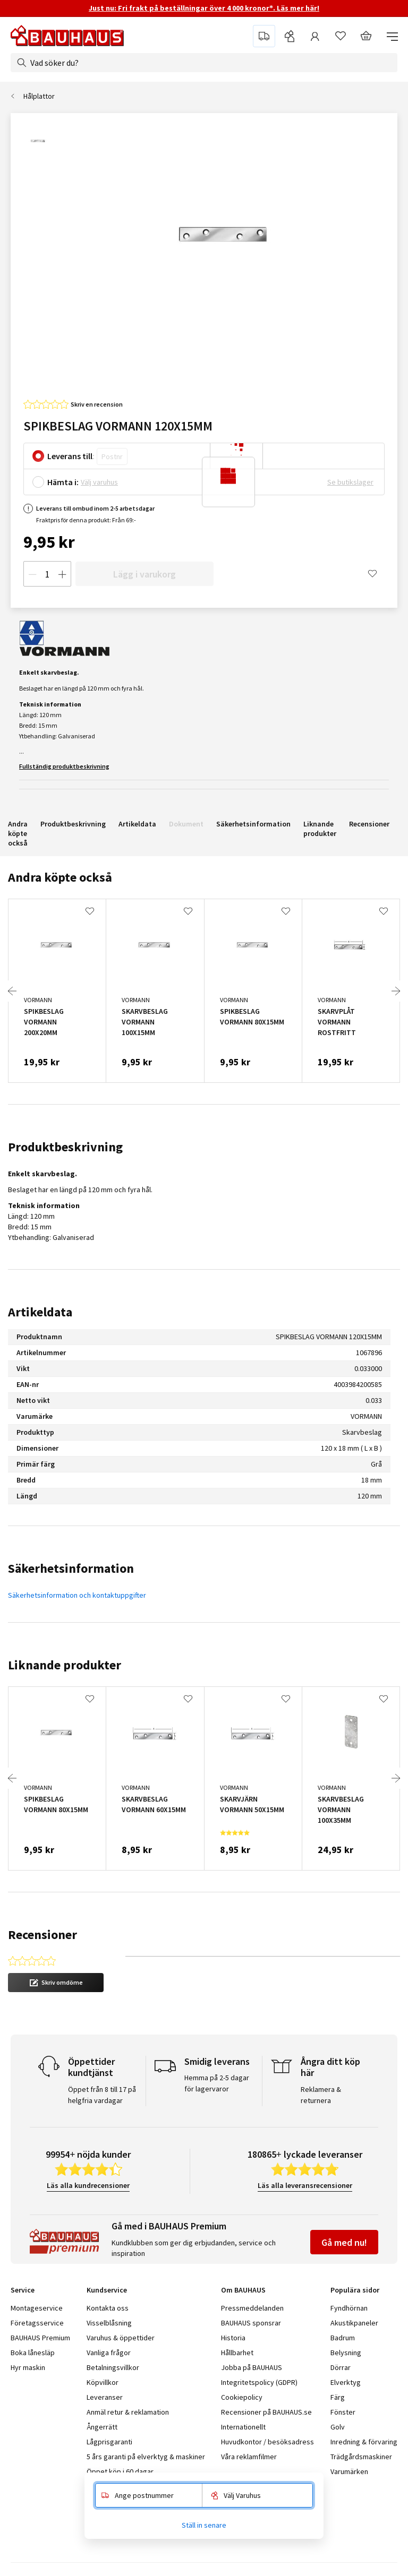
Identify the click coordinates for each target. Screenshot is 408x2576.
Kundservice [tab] (107, 2290)
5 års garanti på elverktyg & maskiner (146, 2456)
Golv (337, 2427)
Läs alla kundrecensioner (88, 2185)
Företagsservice (37, 2323)
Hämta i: (63, 482)
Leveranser (105, 2397)
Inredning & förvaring (363, 2441)
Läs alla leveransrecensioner (305, 2185)
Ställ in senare (204, 2525)
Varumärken (349, 2471)
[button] (56, 1982)
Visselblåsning (109, 2323)
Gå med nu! (344, 2242)
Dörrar (340, 2367)
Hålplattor (39, 96)
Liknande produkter (319, 828)
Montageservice (37, 2308)
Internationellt (243, 2427)
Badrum (342, 2337)
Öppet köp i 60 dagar (120, 2471)
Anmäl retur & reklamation (128, 2412)
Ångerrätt (102, 2427)
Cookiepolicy (241, 2397)
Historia (233, 2337)
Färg (337, 2397)
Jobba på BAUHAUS (251, 2367)
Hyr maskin (28, 2367)
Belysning (345, 2352)
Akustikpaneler (354, 2323)
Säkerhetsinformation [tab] (71, 1568)
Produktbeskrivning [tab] (65, 1147)
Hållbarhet (237, 2352)
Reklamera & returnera (321, 2094)
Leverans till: (71, 456)
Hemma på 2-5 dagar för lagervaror (216, 2083)
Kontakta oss (108, 2308)
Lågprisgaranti (109, 2441)
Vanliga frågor (109, 2352)
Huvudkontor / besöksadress (267, 2441)
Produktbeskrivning (73, 824)
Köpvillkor (102, 2382)
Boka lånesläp (33, 2352)
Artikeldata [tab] (40, 1312)
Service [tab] (23, 2290)
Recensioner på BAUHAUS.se (266, 2412)
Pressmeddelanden (252, 2308)
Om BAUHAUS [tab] (243, 2290)
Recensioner (369, 824)
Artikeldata (137, 824)
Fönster (342, 2412)
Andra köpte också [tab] (60, 877)
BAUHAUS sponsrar (251, 2323)
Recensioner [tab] (42, 1934)
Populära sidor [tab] (354, 2290)
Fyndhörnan (349, 2308)
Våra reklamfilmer (249, 2456)
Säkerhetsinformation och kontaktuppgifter (77, 1595)
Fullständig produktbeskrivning (64, 766)
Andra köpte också (18, 833)
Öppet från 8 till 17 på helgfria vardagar (102, 2094)
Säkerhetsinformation (253, 824)
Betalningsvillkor (113, 2367)
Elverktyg (345, 2382)
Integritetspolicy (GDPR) (259, 2382)
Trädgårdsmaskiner (361, 2456)
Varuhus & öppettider (121, 2337)
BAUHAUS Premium (40, 2337)
